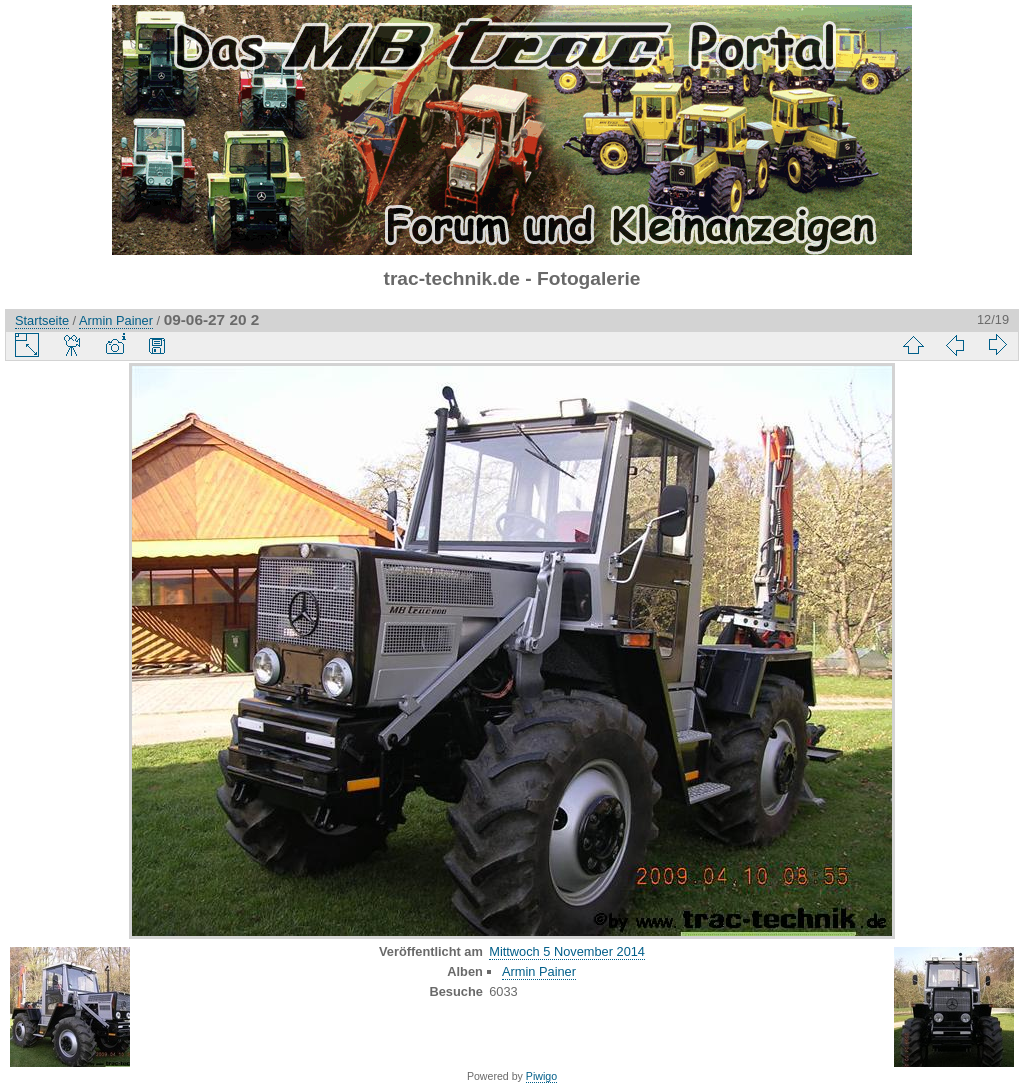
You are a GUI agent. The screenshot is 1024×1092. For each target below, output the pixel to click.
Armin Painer (116, 320)
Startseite (42, 320)
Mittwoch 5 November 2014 (567, 951)
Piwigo (541, 1076)
